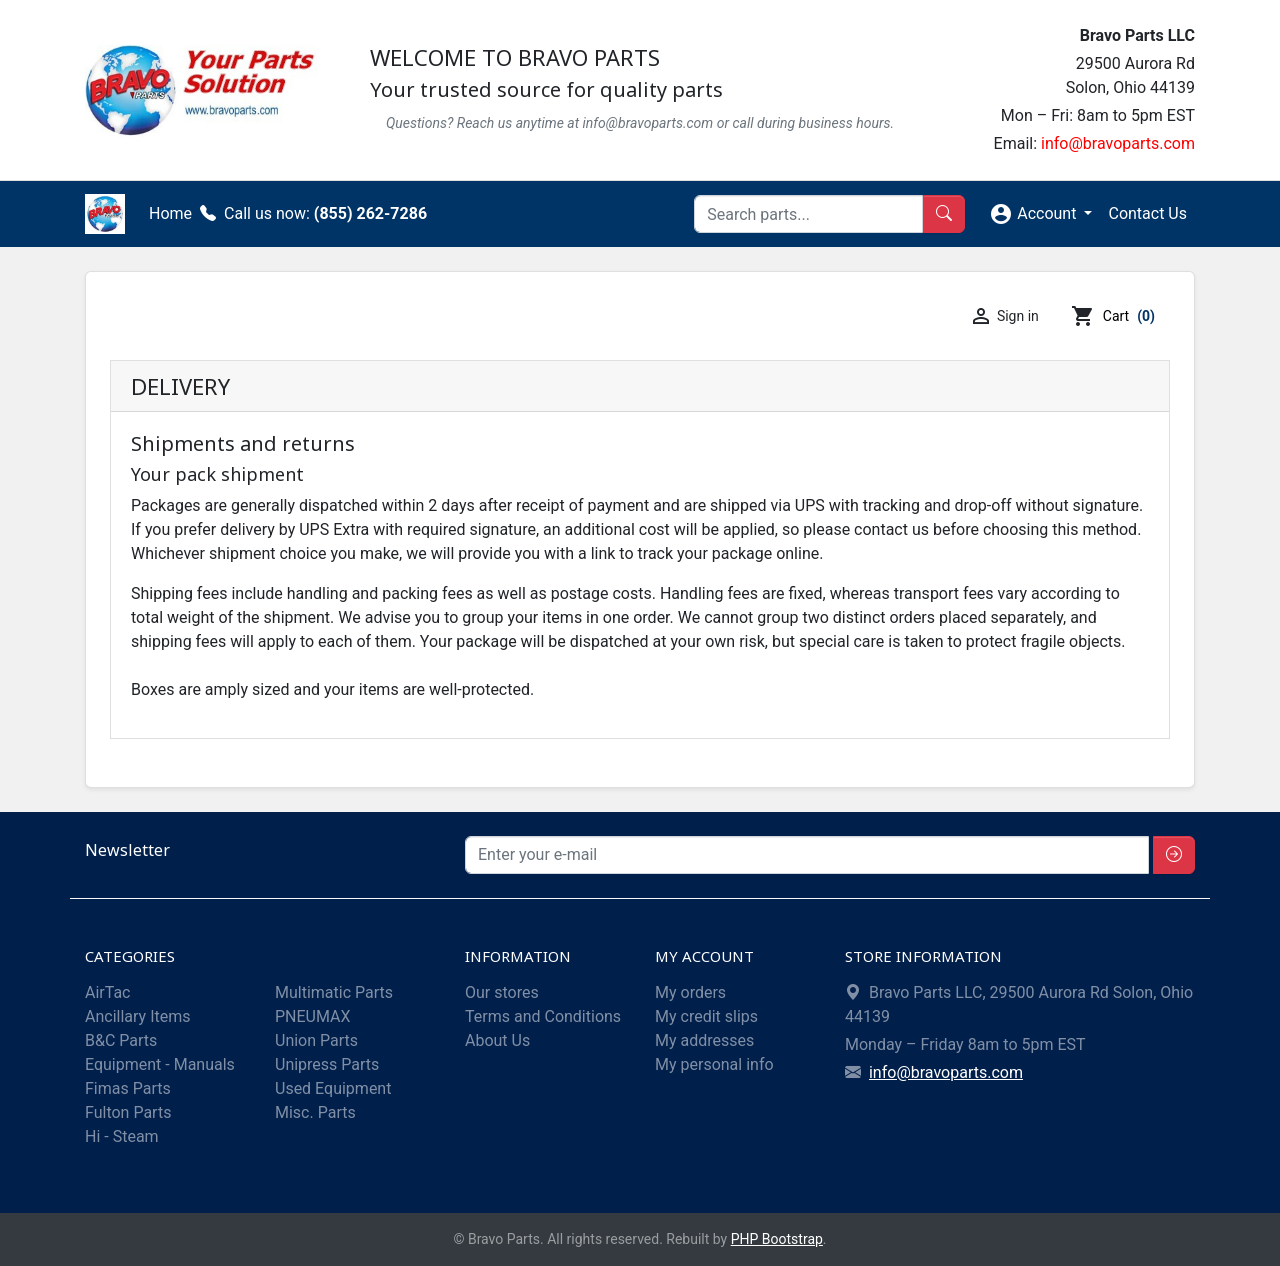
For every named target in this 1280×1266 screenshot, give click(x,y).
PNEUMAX (313, 1016)
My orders (690, 992)
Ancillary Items (137, 1016)
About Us (497, 1040)
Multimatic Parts (334, 992)
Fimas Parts (128, 1088)
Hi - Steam (122, 1136)
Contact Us (1147, 213)
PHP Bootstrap (777, 1239)
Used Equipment (333, 1088)
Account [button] (1034, 214)
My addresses (704, 1040)
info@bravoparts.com (1118, 143)
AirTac (108, 992)
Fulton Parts (128, 1112)
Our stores (502, 992)
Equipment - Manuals (160, 1064)
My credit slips (706, 1016)
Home (170, 213)
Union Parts (316, 1040)
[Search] (808, 214)
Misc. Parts (315, 1112)
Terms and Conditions (543, 1016)
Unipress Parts (327, 1064)
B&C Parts (121, 1040)
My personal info (714, 1064)
